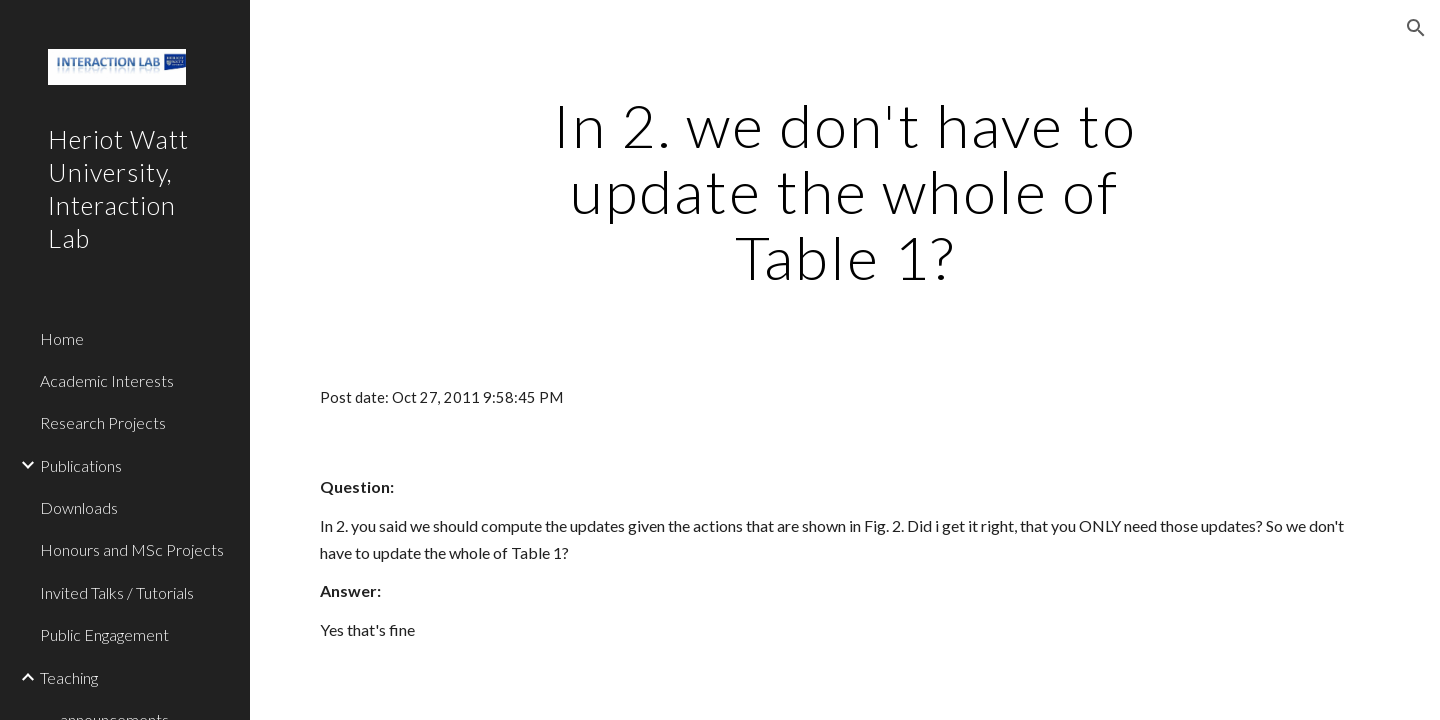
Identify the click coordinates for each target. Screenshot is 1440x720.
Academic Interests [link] (107, 380)
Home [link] (62, 338)
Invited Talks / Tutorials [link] (117, 592)
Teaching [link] (69, 677)
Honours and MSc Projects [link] (132, 549)
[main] (845, 191)
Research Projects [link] (103, 422)
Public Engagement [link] (104, 634)
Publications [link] (81, 465)
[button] (1416, 28)
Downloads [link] (79, 507)
